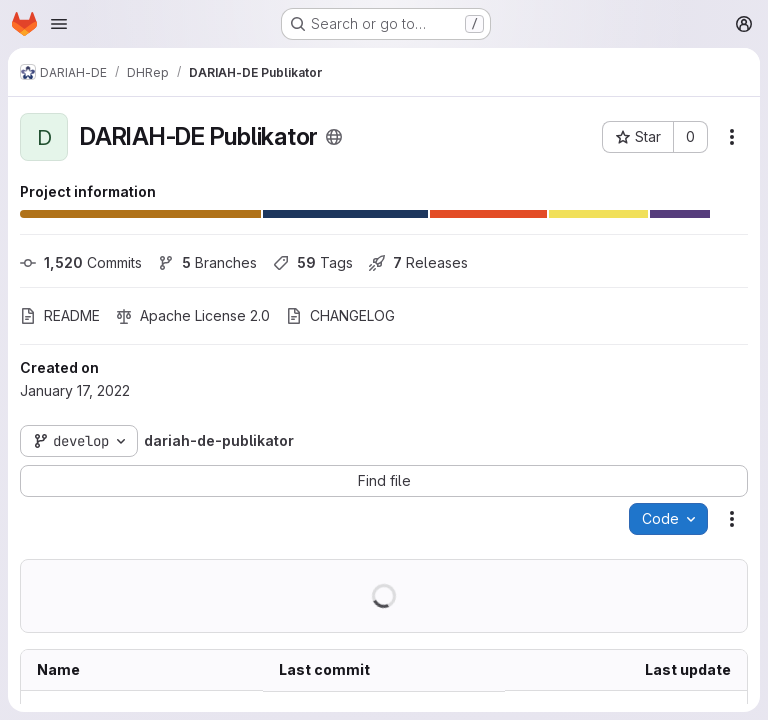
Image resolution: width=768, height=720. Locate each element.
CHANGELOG (340, 315)
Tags (313, 262)
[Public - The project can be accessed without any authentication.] (334, 137)
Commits (81, 262)
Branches (207, 262)
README (60, 315)
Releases (418, 262)
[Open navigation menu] (59, 24)
